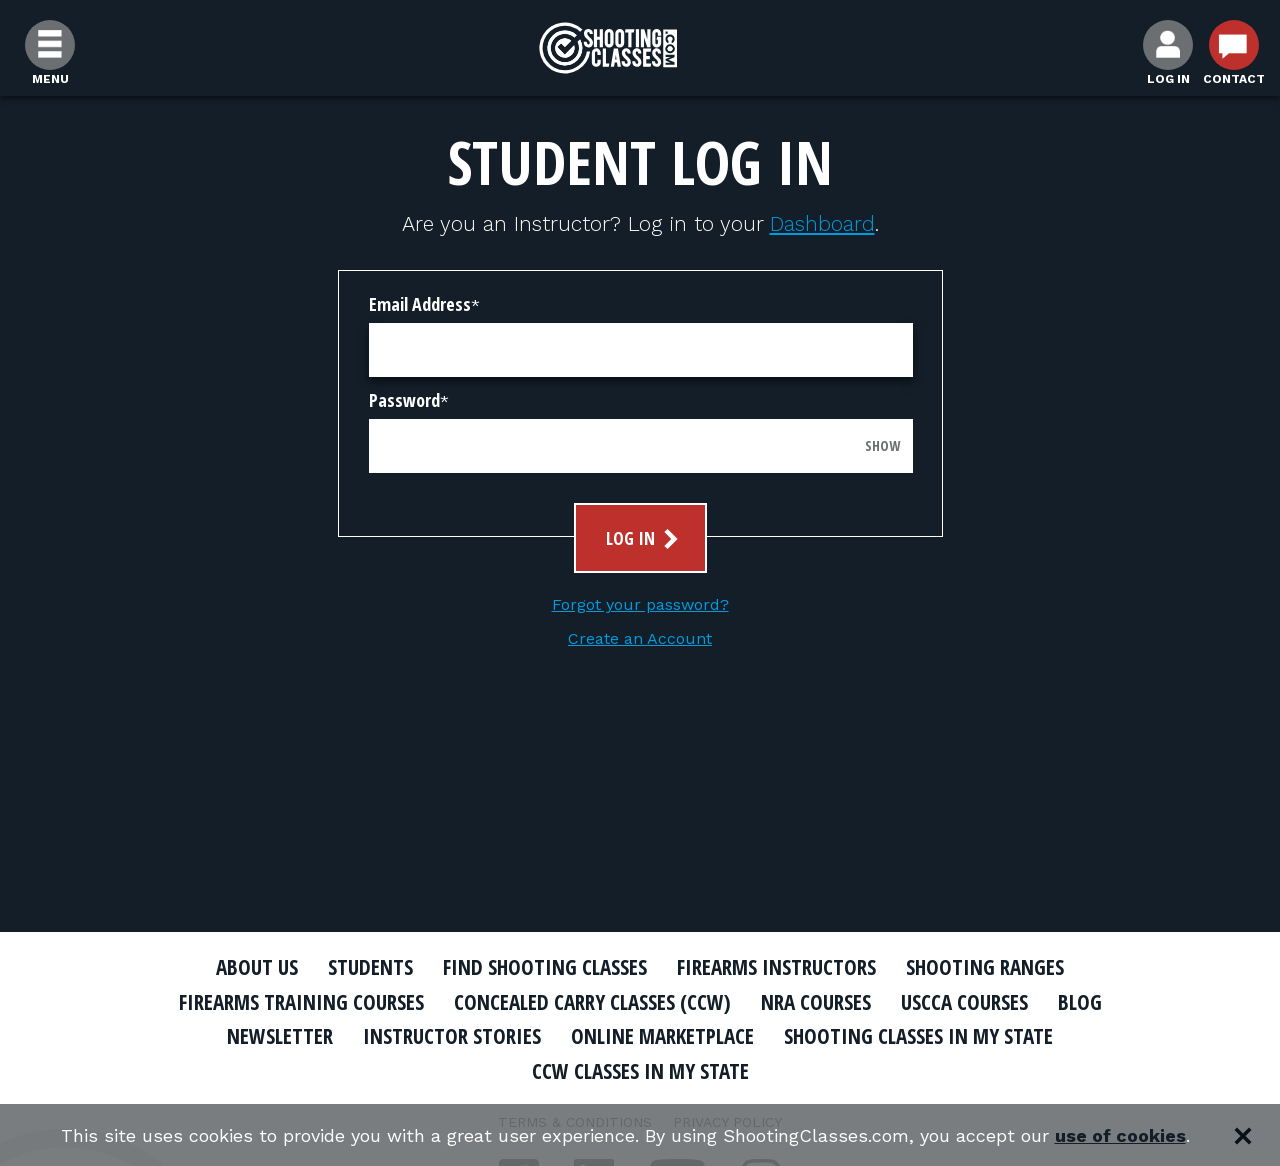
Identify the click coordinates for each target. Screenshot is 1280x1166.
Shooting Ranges (985, 967)
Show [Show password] (882, 445)
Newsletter (280, 1036)
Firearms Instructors (776, 967)
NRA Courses (816, 1002)
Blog (1080, 1002)
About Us (257, 967)
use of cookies (1120, 1135)
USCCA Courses (964, 1002)
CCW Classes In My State (640, 1071)
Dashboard (822, 223)
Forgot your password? (640, 604)
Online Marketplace (662, 1036)
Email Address (420, 304)
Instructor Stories (452, 1036)
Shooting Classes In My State (918, 1036)
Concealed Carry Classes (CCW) (592, 1002)
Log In (644, 538)
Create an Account (640, 638)
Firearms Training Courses (301, 1002)
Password (404, 400)
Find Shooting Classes (545, 967)
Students (370, 967)
